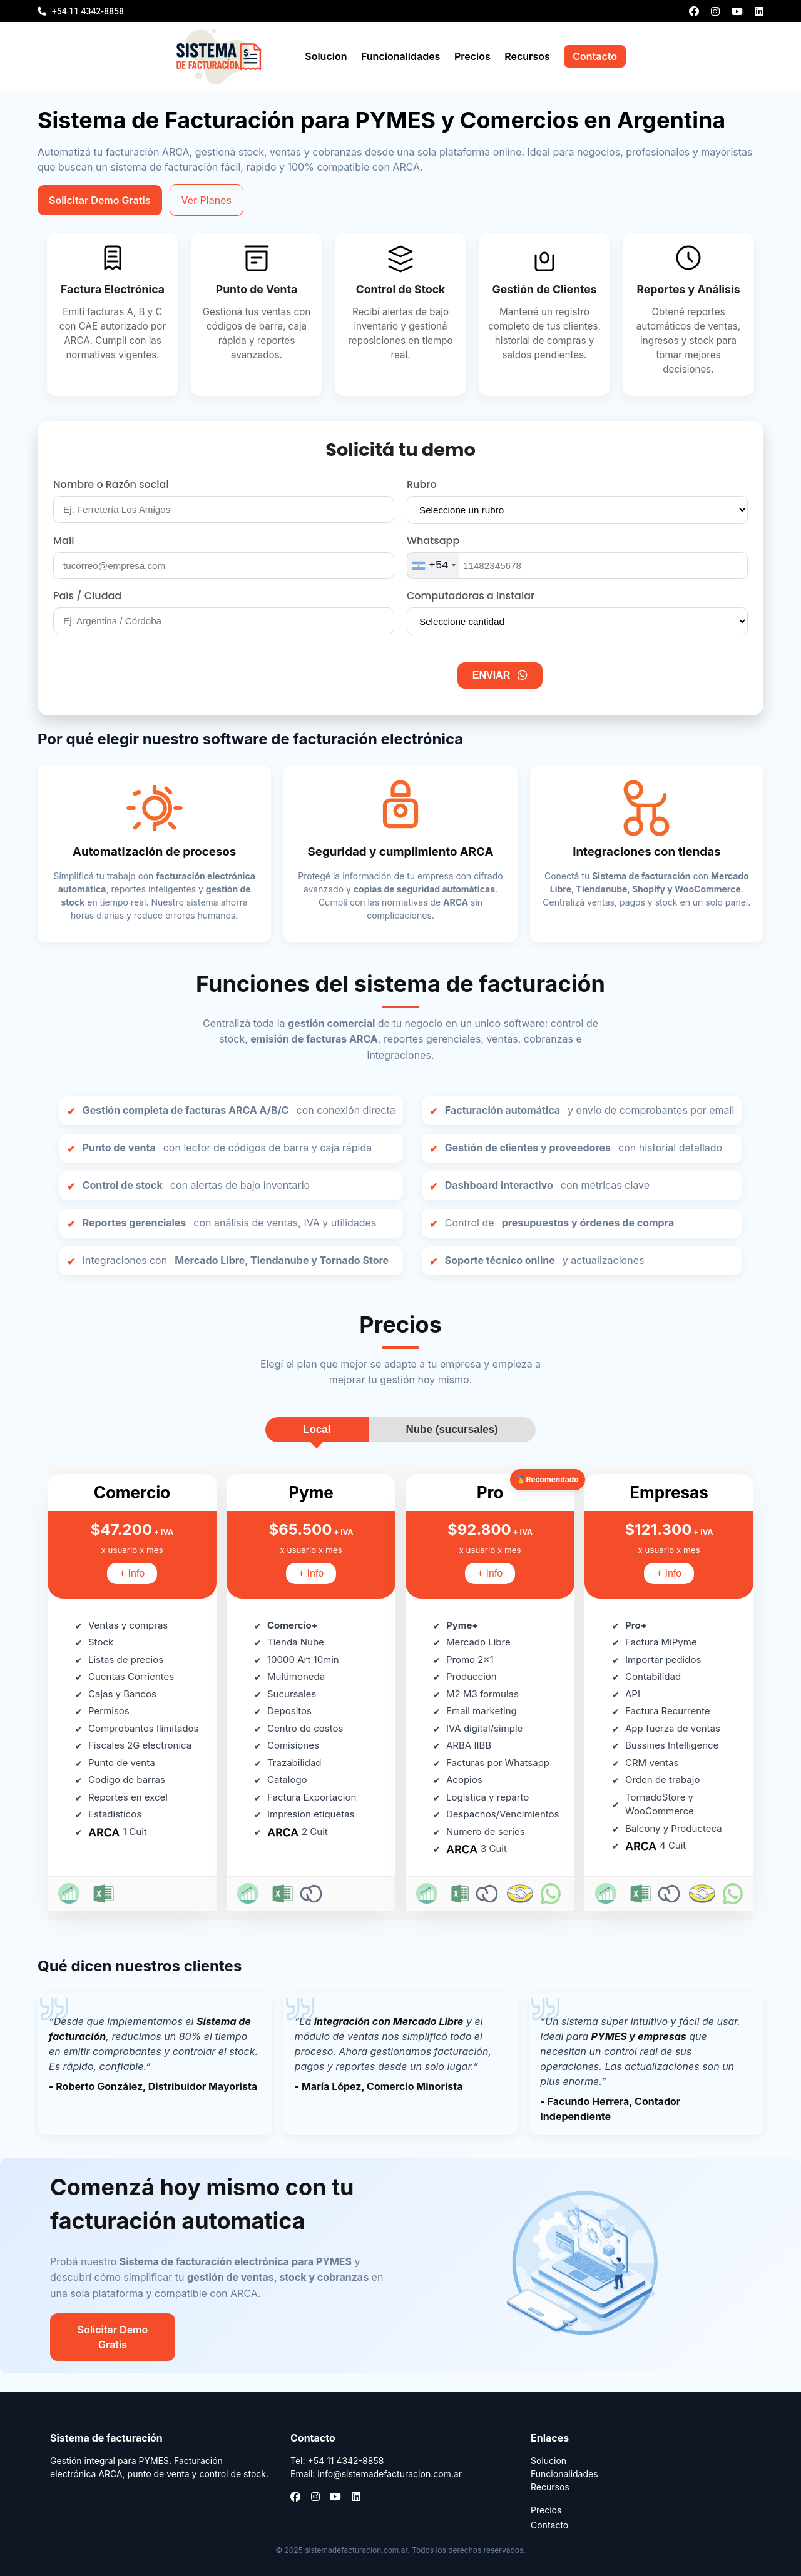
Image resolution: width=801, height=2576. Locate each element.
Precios (472, 56)
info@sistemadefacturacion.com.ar (389, 2473)
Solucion (326, 56)
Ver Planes (206, 200)
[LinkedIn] (759, 11)
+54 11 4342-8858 (88, 11)
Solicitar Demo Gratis (100, 200)
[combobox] (433, 565)
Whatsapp (433, 540)
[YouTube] (737, 11)
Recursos (526, 56)
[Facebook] (694, 11)
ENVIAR (500, 675)
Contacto (595, 56)
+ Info (132, 1573)
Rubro (422, 484)
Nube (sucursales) (452, 1429)
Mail (63, 540)
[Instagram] (715, 11)
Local (316, 1429)
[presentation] (353, 675)
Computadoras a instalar (470, 595)
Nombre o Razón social (111, 484)
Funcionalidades (400, 56)
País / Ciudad (87, 595)
